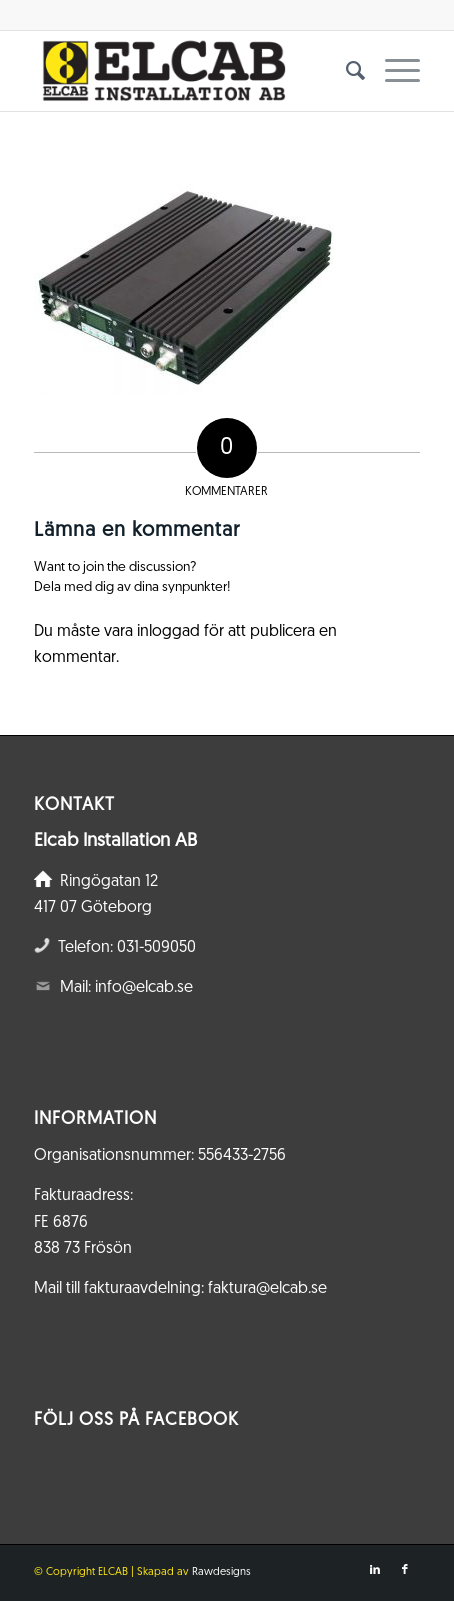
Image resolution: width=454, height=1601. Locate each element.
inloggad (168, 632)
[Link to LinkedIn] (375, 1570)
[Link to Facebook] (405, 1570)
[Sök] (345, 71)
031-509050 (156, 948)
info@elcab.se (144, 988)
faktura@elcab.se (267, 1289)
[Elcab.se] (188, 71)
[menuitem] (345, 71)
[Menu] (392, 71)
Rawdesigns (221, 1572)
